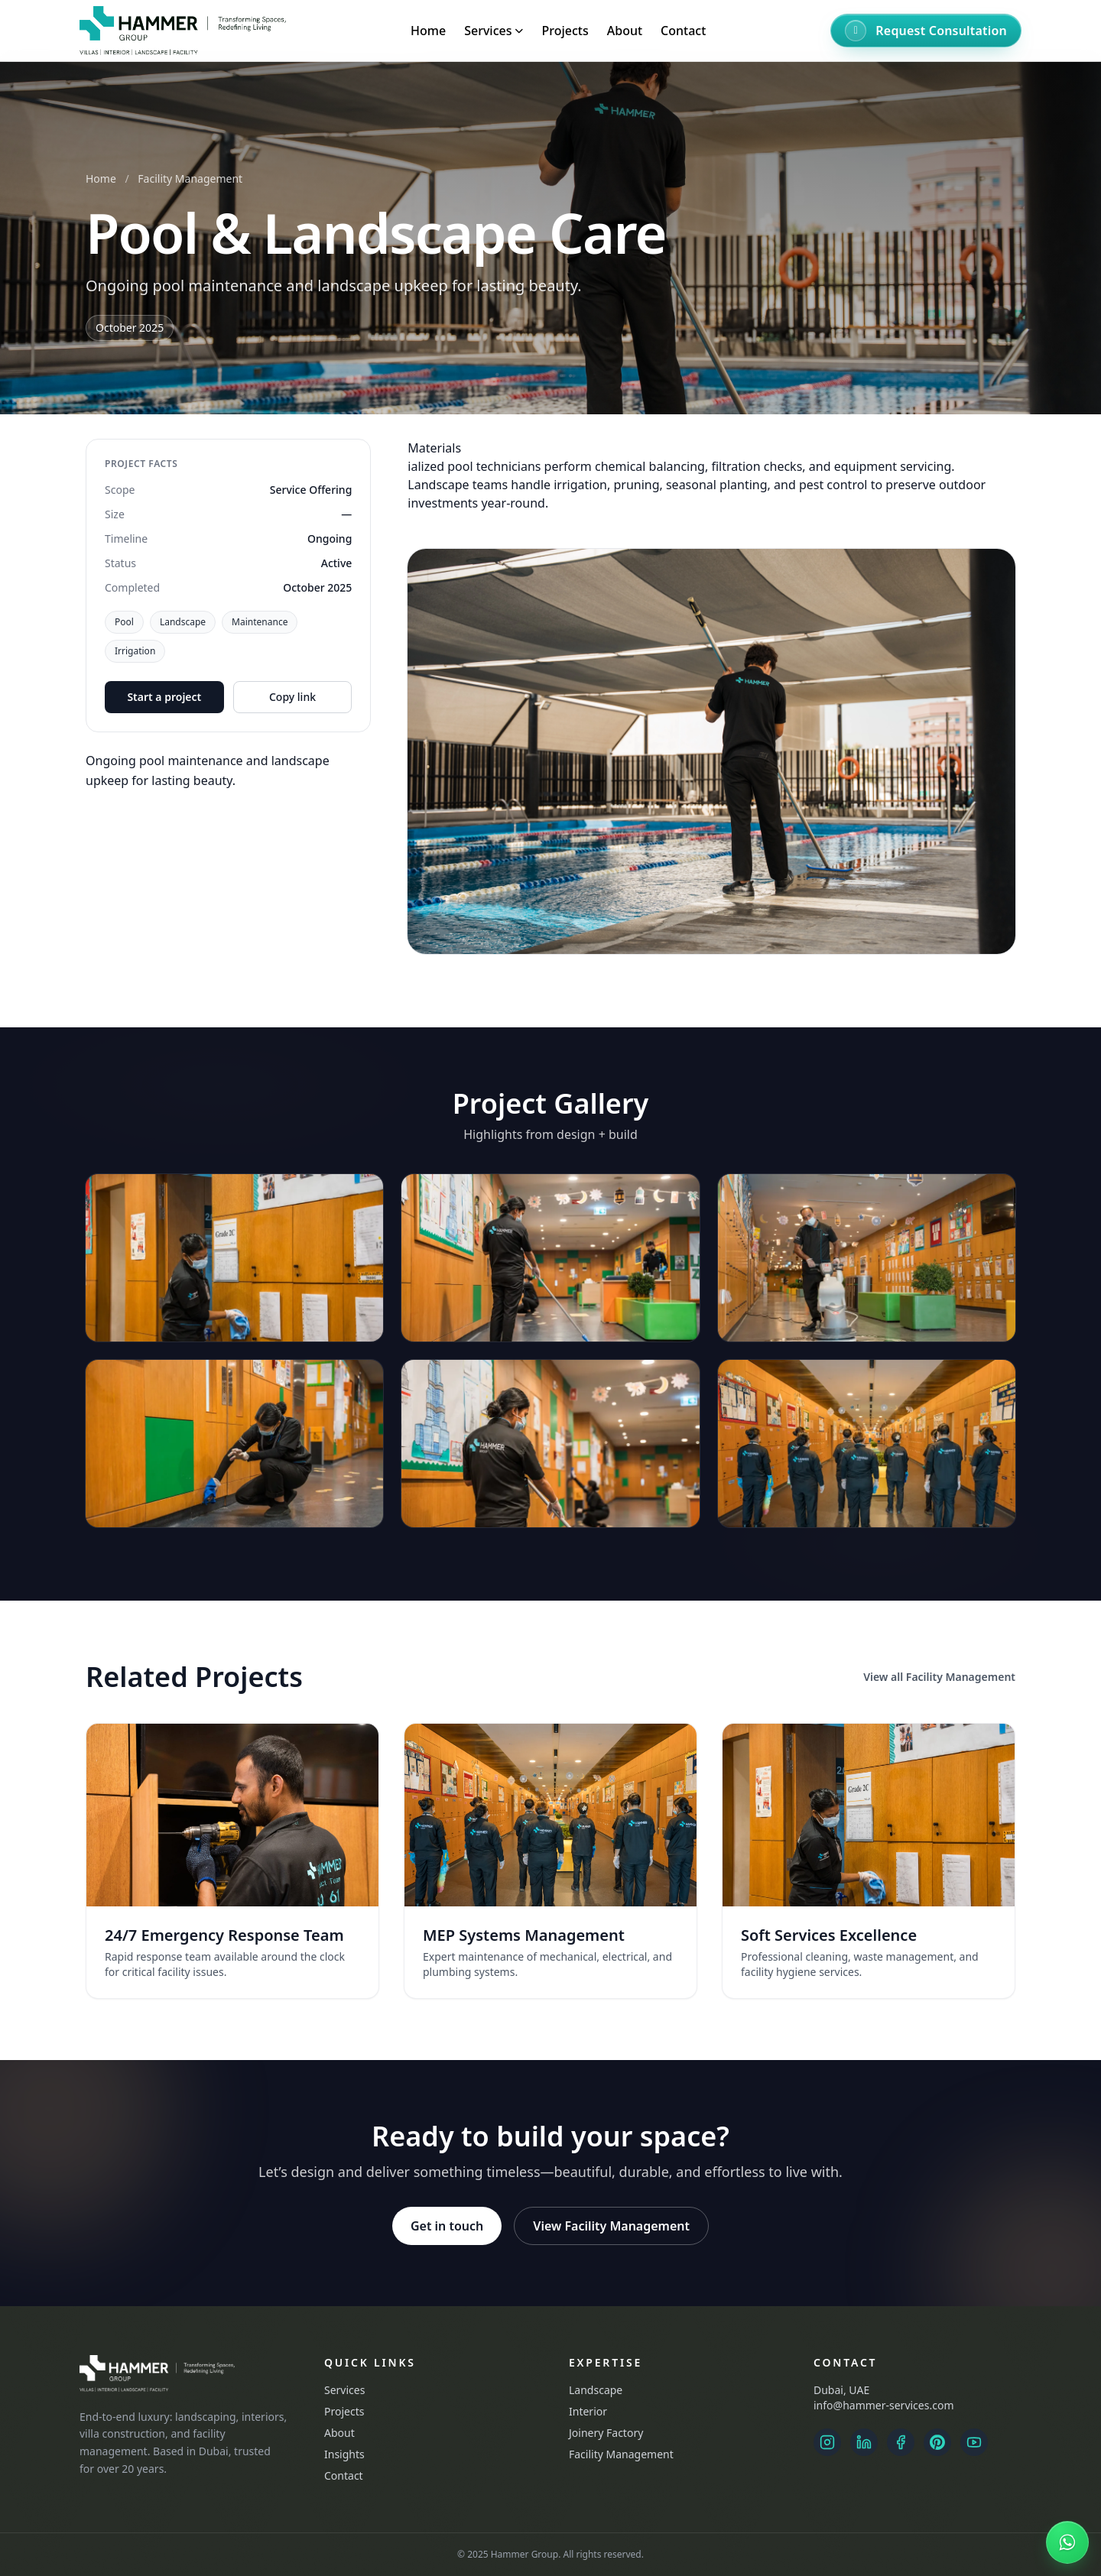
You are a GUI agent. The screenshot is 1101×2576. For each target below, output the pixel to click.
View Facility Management (611, 2226)
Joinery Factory (606, 2432)
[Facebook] (900, 2442)
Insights (344, 2454)
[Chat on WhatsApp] (1067, 2542)
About (624, 30)
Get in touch (447, 2226)
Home (428, 30)
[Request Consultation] (925, 30)
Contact (683, 30)
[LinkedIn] (864, 2442)
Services (344, 2390)
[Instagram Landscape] (827, 2442)
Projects (564, 30)
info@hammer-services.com (883, 2405)
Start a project (164, 696)
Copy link (292, 696)
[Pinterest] (937, 2442)
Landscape (595, 2390)
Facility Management (190, 178)
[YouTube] (974, 2442)
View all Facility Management (939, 1676)
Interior (588, 2411)
